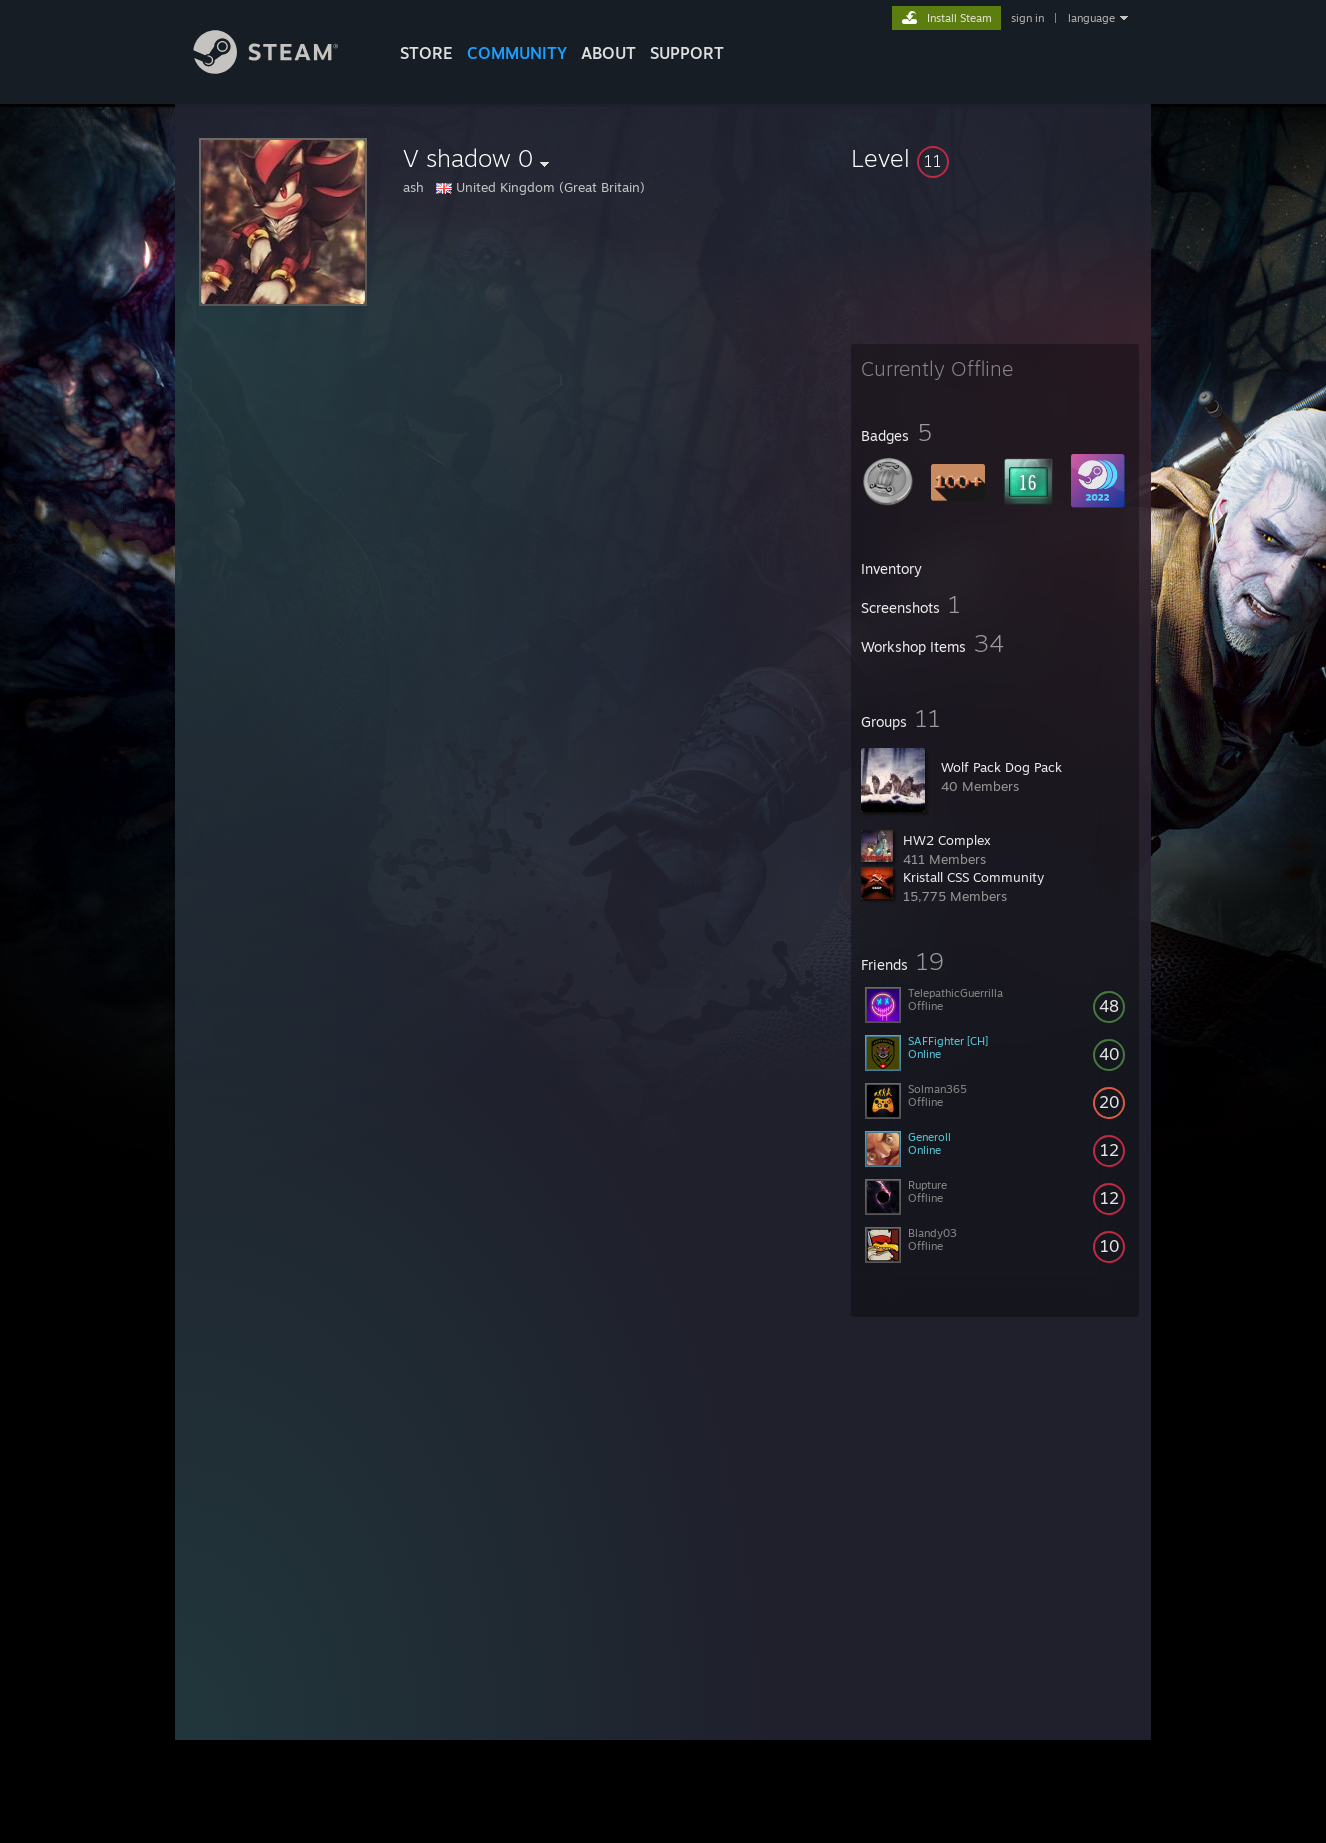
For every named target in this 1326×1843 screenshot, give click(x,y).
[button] (995, 158)
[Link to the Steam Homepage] (281, 68)
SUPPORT (687, 53)
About (608, 53)
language (1091, 18)
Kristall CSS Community (973, 877)
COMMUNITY (517, 53)
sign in (1027, 18)
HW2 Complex (947, 840)
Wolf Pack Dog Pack (1001, 767)
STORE (426, 53)
